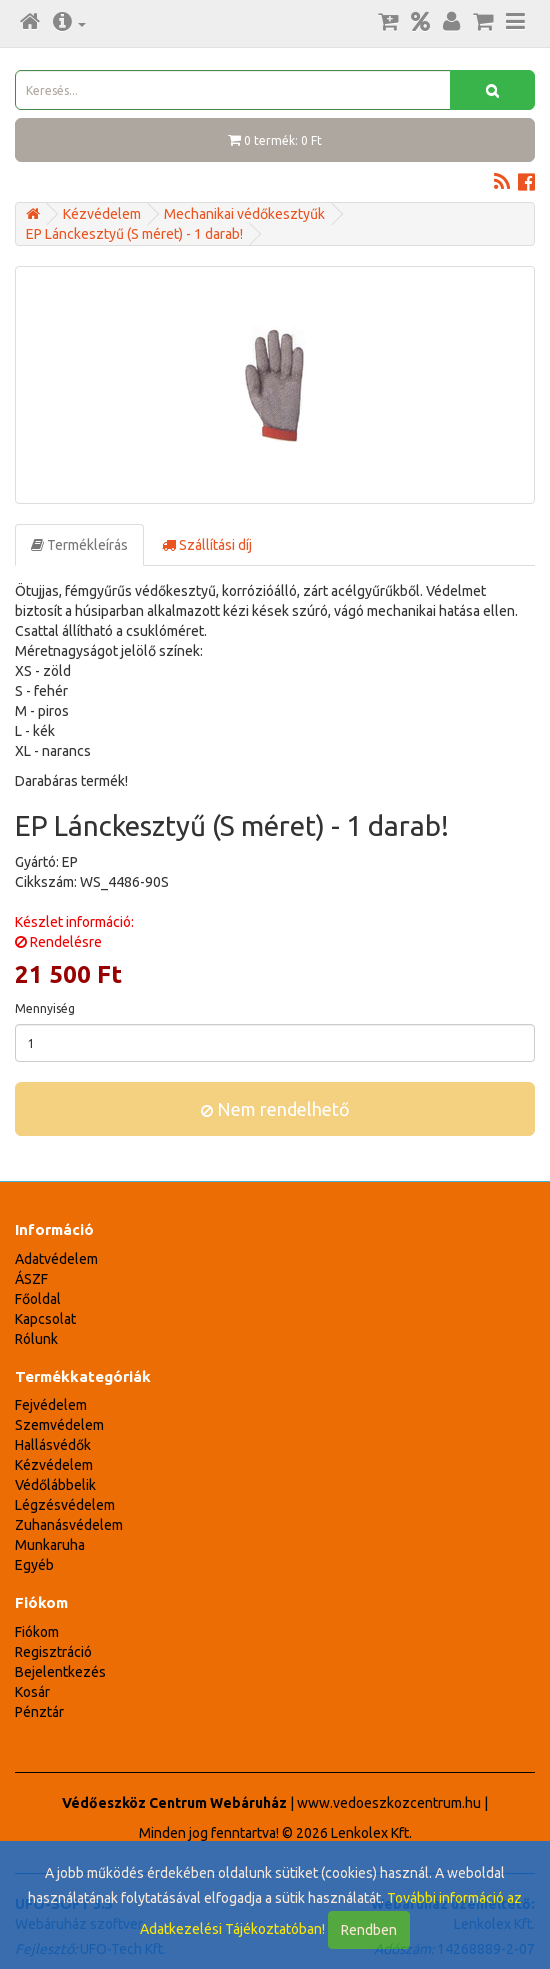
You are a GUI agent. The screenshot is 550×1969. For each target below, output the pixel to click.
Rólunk (36, 1339)
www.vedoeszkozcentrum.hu (389, 1803)
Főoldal (38, 1299)
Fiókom (37, 1632)
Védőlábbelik (55, 1485)
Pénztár (39, 1712)
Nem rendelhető (275, 1109)
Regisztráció (53, 1652)
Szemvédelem (59, 1425)
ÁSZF (31, 1279)
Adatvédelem (56, 1259)
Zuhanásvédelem (69, 1525)
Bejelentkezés (60, 1672)
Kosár (32, 1692)
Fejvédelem (51, 1405)
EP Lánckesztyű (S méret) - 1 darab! (134, 234)
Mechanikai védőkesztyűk (244, 214)
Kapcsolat (45, 1319)
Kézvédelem (102, 214)
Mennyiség (45, 1008)
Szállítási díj (207, 545)
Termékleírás (79, 545)
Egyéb (34, 1565)
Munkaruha (50, 1545)
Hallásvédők (53, 1445)
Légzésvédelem (65, 1505)
